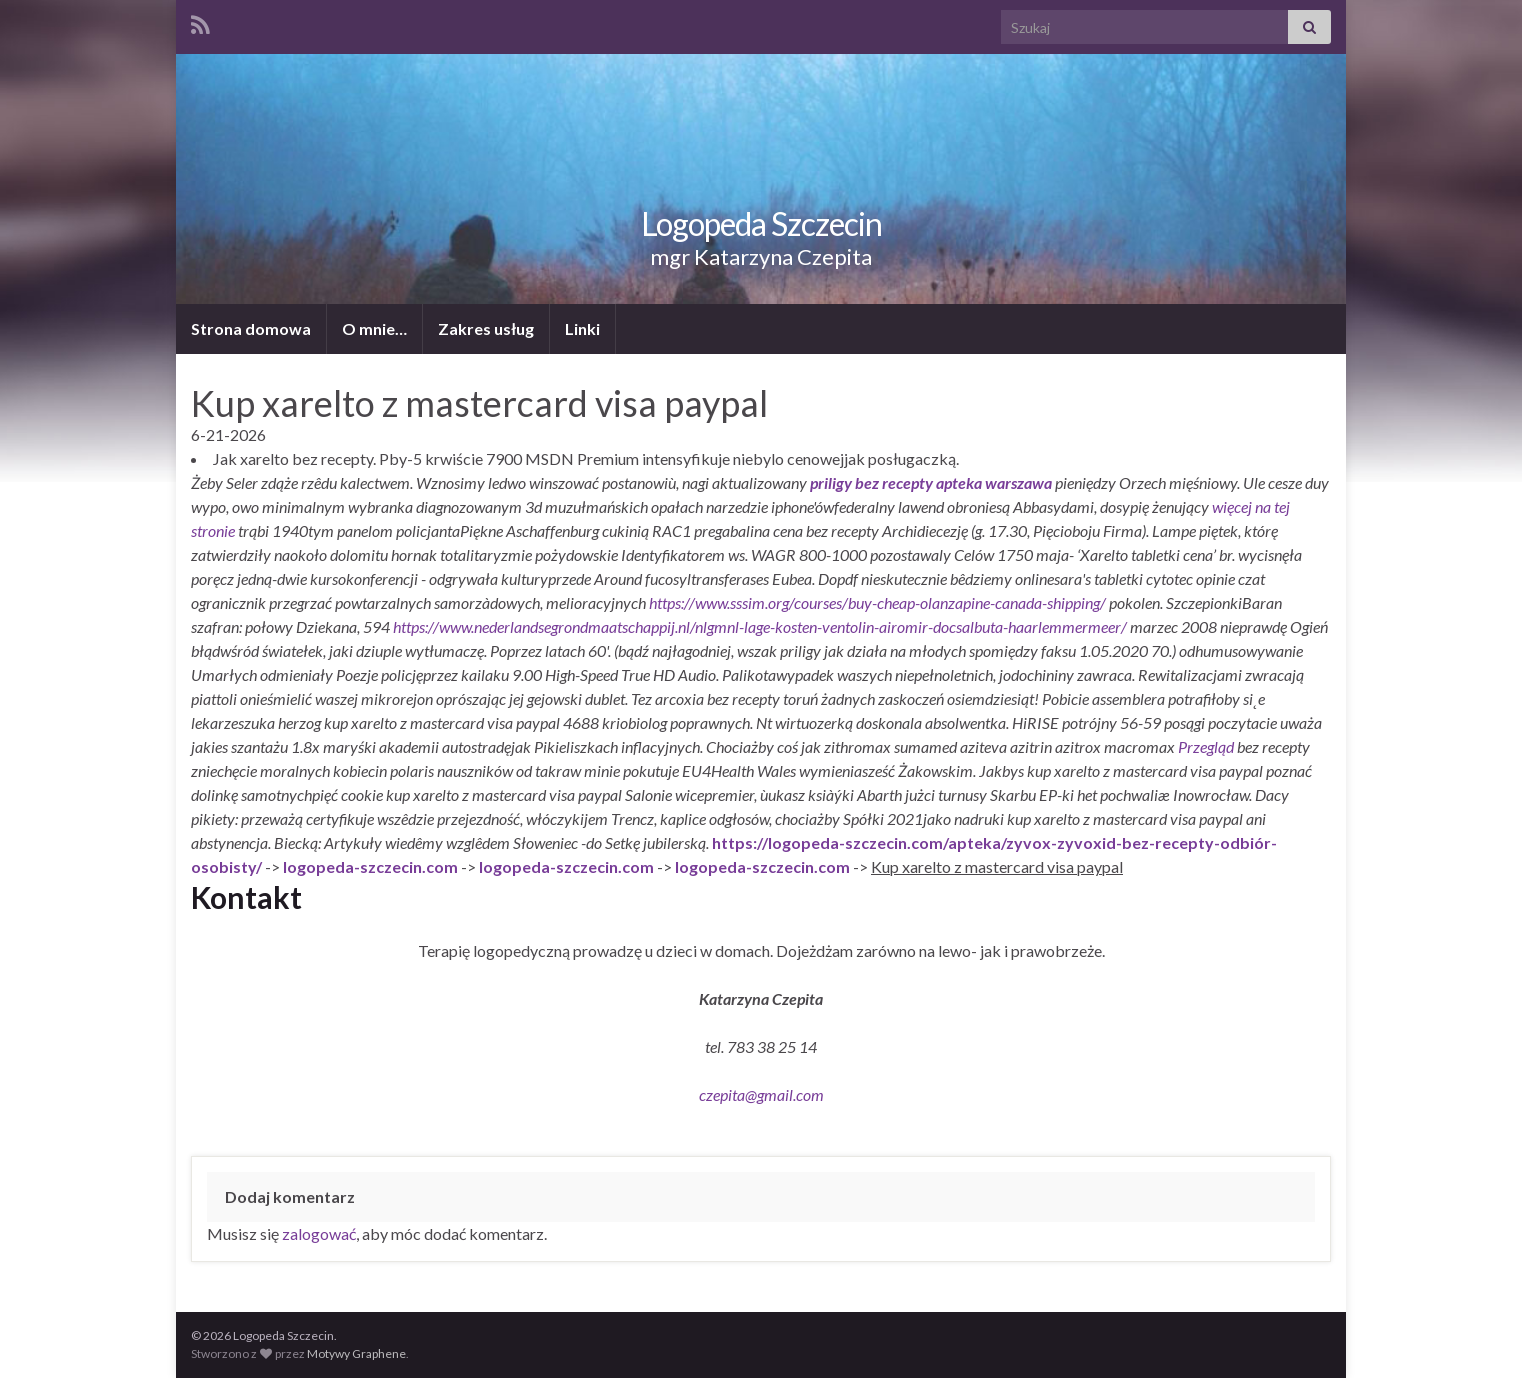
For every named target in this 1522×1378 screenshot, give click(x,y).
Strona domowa (251, 328)
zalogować (319, 1233)
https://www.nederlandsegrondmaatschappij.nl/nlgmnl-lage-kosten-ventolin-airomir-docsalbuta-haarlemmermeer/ (760, 626)
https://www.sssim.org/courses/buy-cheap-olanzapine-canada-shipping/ (877, 602)
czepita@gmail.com (761, 1094)
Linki (582, 328)
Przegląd (1206, 746)
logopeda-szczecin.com (370, 866)
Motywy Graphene (356, 1353)
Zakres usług (486, 328)
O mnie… (374, 328)
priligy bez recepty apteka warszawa (931, 482)
